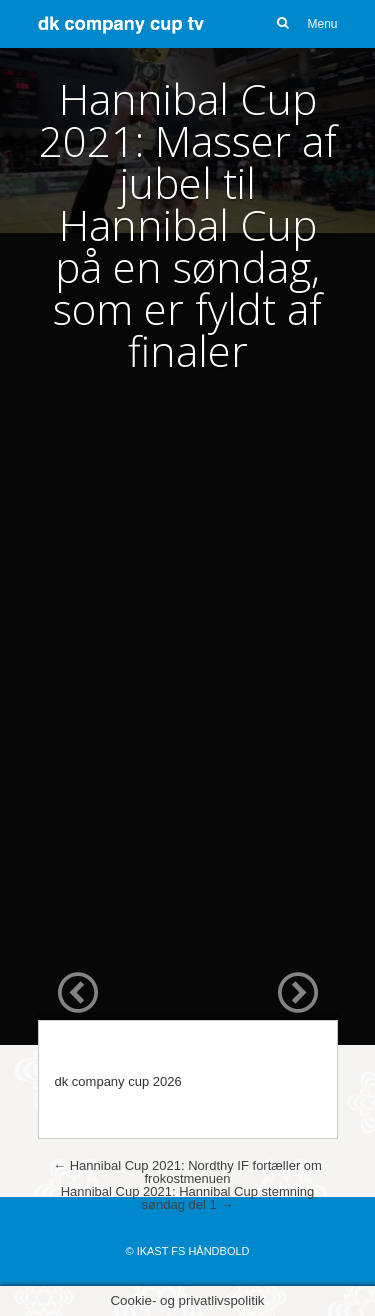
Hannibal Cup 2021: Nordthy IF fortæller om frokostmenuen (187, 1172)
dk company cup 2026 (118, 1081)
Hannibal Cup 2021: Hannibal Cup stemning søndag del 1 (188, 1198)
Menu (322, 24)
